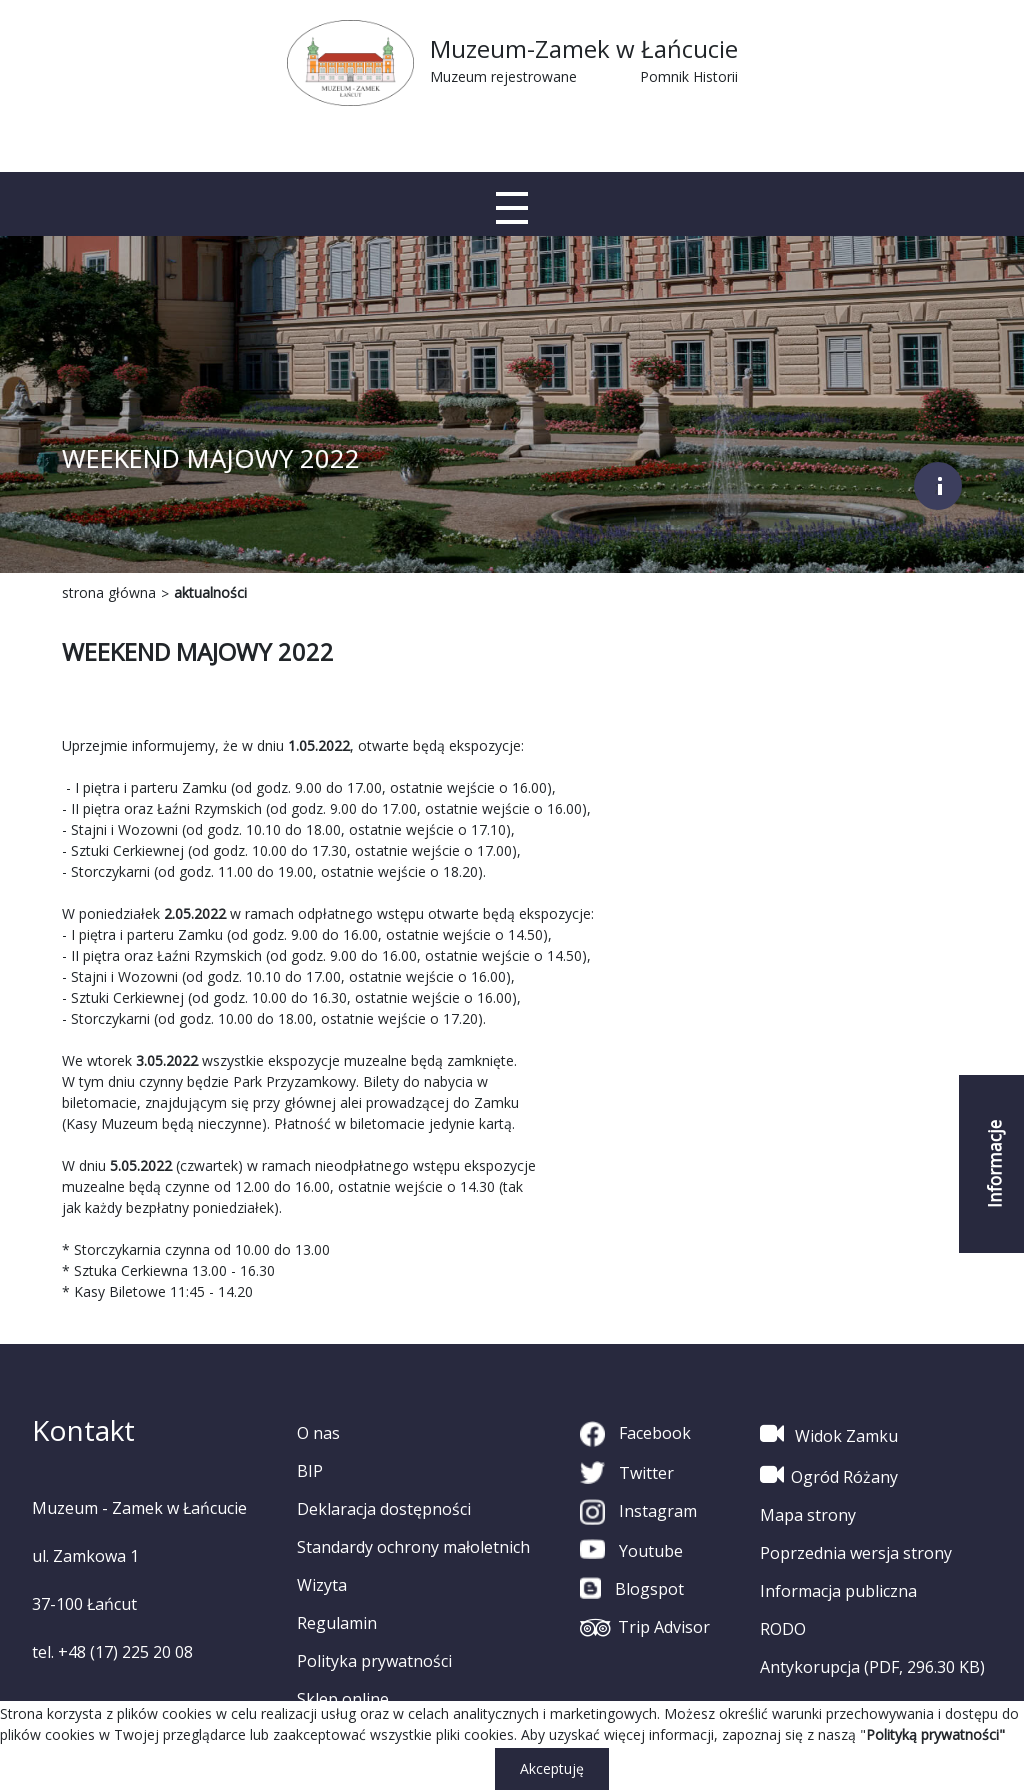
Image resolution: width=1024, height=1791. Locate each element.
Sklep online (343, 1699)
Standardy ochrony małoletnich (413, 1547)
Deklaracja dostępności (384, 1509)
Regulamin (337, 1623)
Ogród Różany (829, 1475)
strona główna (109, 592)
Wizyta (322, 1585)
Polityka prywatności (374, 1661)
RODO (783, 1629)
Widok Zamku (829, 1434)
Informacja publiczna (838, 1591)
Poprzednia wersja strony (856, 1553)
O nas (318, 1433)
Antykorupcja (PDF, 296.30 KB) (872, 1667)
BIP (310, 1471)
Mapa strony (808, 1515)
